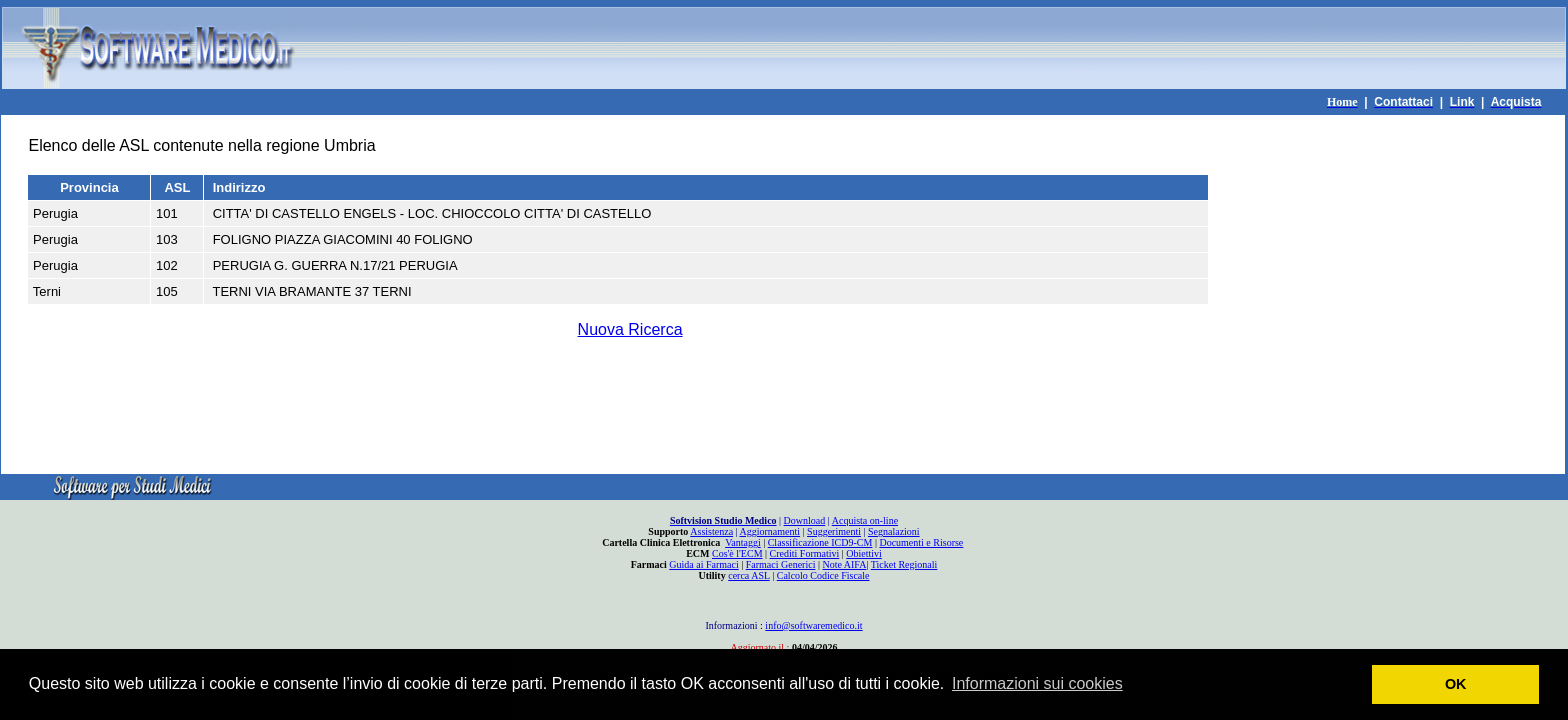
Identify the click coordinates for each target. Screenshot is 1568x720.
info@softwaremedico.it (813, 625)
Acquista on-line (865, 520)
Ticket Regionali (904, 564)
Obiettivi (864, 553)
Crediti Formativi (805, 553)
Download (805, 520)
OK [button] (1456, 684)
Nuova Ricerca (630, 329)
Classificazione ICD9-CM (820, 542)
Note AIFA (844, 564)
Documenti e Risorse (921, 542)
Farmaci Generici (781, 564)
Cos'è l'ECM (737, 553)
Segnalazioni (894, 531)
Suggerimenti (834, 531)
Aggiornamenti (770, 531)
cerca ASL (749, 575)
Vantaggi (743, 542)
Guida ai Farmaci (703, 564)
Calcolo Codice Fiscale (823, 575)
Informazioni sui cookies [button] (1037, 683)
